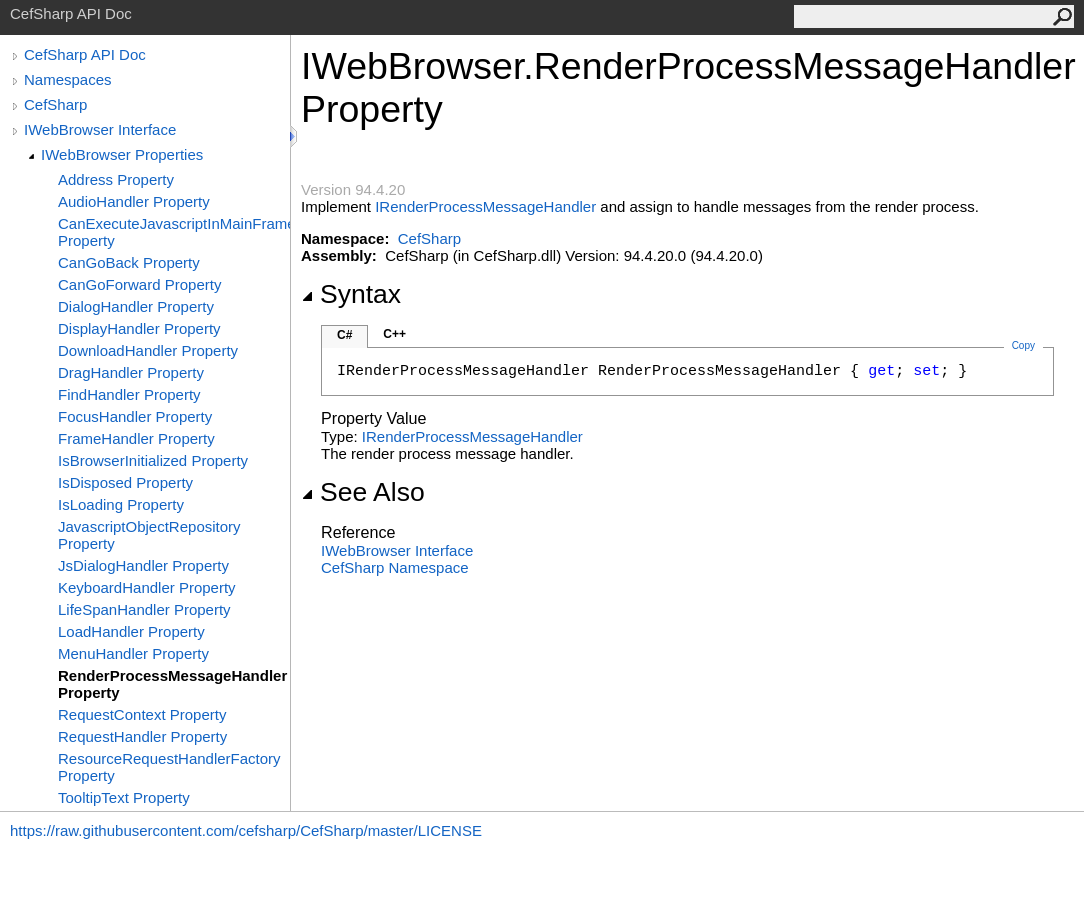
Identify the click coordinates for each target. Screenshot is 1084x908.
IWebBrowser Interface (100, 129)
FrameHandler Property (136, 438)
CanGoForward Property (139, 284)
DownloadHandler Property (148, 350)
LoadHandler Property (131, 631)
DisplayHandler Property (139, 328)
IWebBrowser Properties (122, 154)
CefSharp (55, 104)
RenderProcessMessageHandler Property (172, 684)
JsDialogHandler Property (143, 565)
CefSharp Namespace (395, 567)
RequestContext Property (142, 714)
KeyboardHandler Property (147, 587)
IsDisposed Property (125, 482)
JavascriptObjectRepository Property (149, 535)
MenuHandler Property (133, 653)
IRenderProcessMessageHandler (485, 206)
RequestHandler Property (142, 736)
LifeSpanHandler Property (144, 609)
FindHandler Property (129, 394)
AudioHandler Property (134, 201)
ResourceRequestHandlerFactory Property (169, 767)
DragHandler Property (131, 372)
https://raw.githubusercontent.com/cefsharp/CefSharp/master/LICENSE (246, 830)
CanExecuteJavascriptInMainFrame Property (174, 232)
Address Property (116, 179)
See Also (363, 492)
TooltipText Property (124, 797)
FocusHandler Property (135, 416)
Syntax (351, 294)
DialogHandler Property (136, 306)
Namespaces (68, 79)
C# (344, 335)
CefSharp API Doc (85, 54)
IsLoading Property (121, 504)
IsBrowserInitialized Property (153, 460)
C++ (394, 334)
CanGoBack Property (129, 262)
